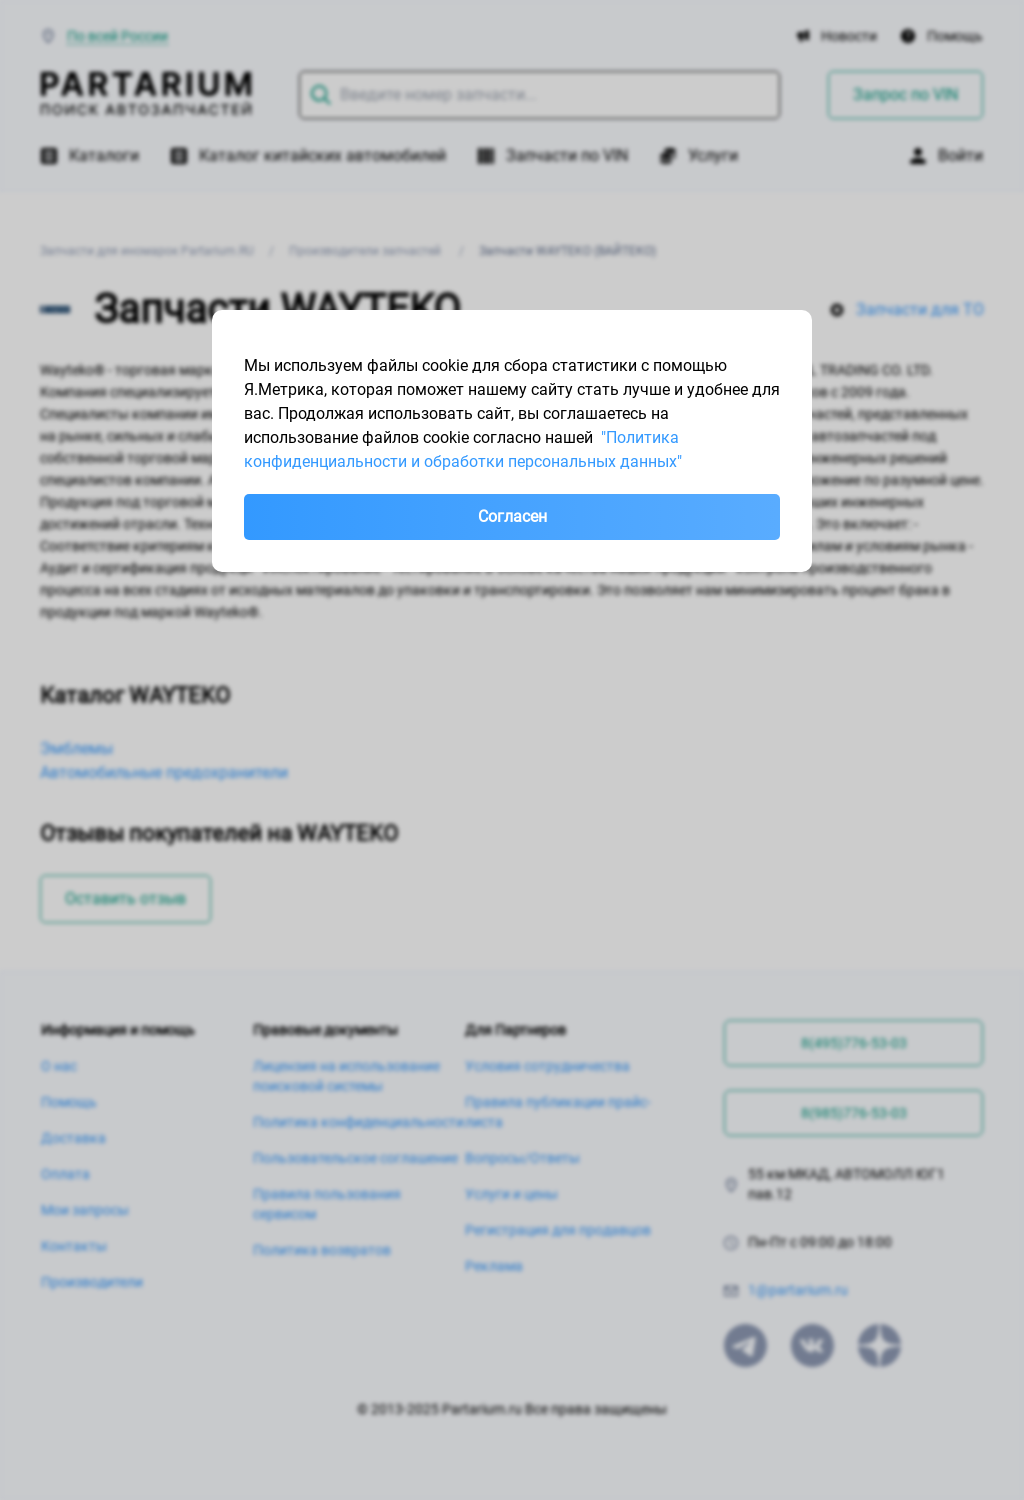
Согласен (512, 516)
